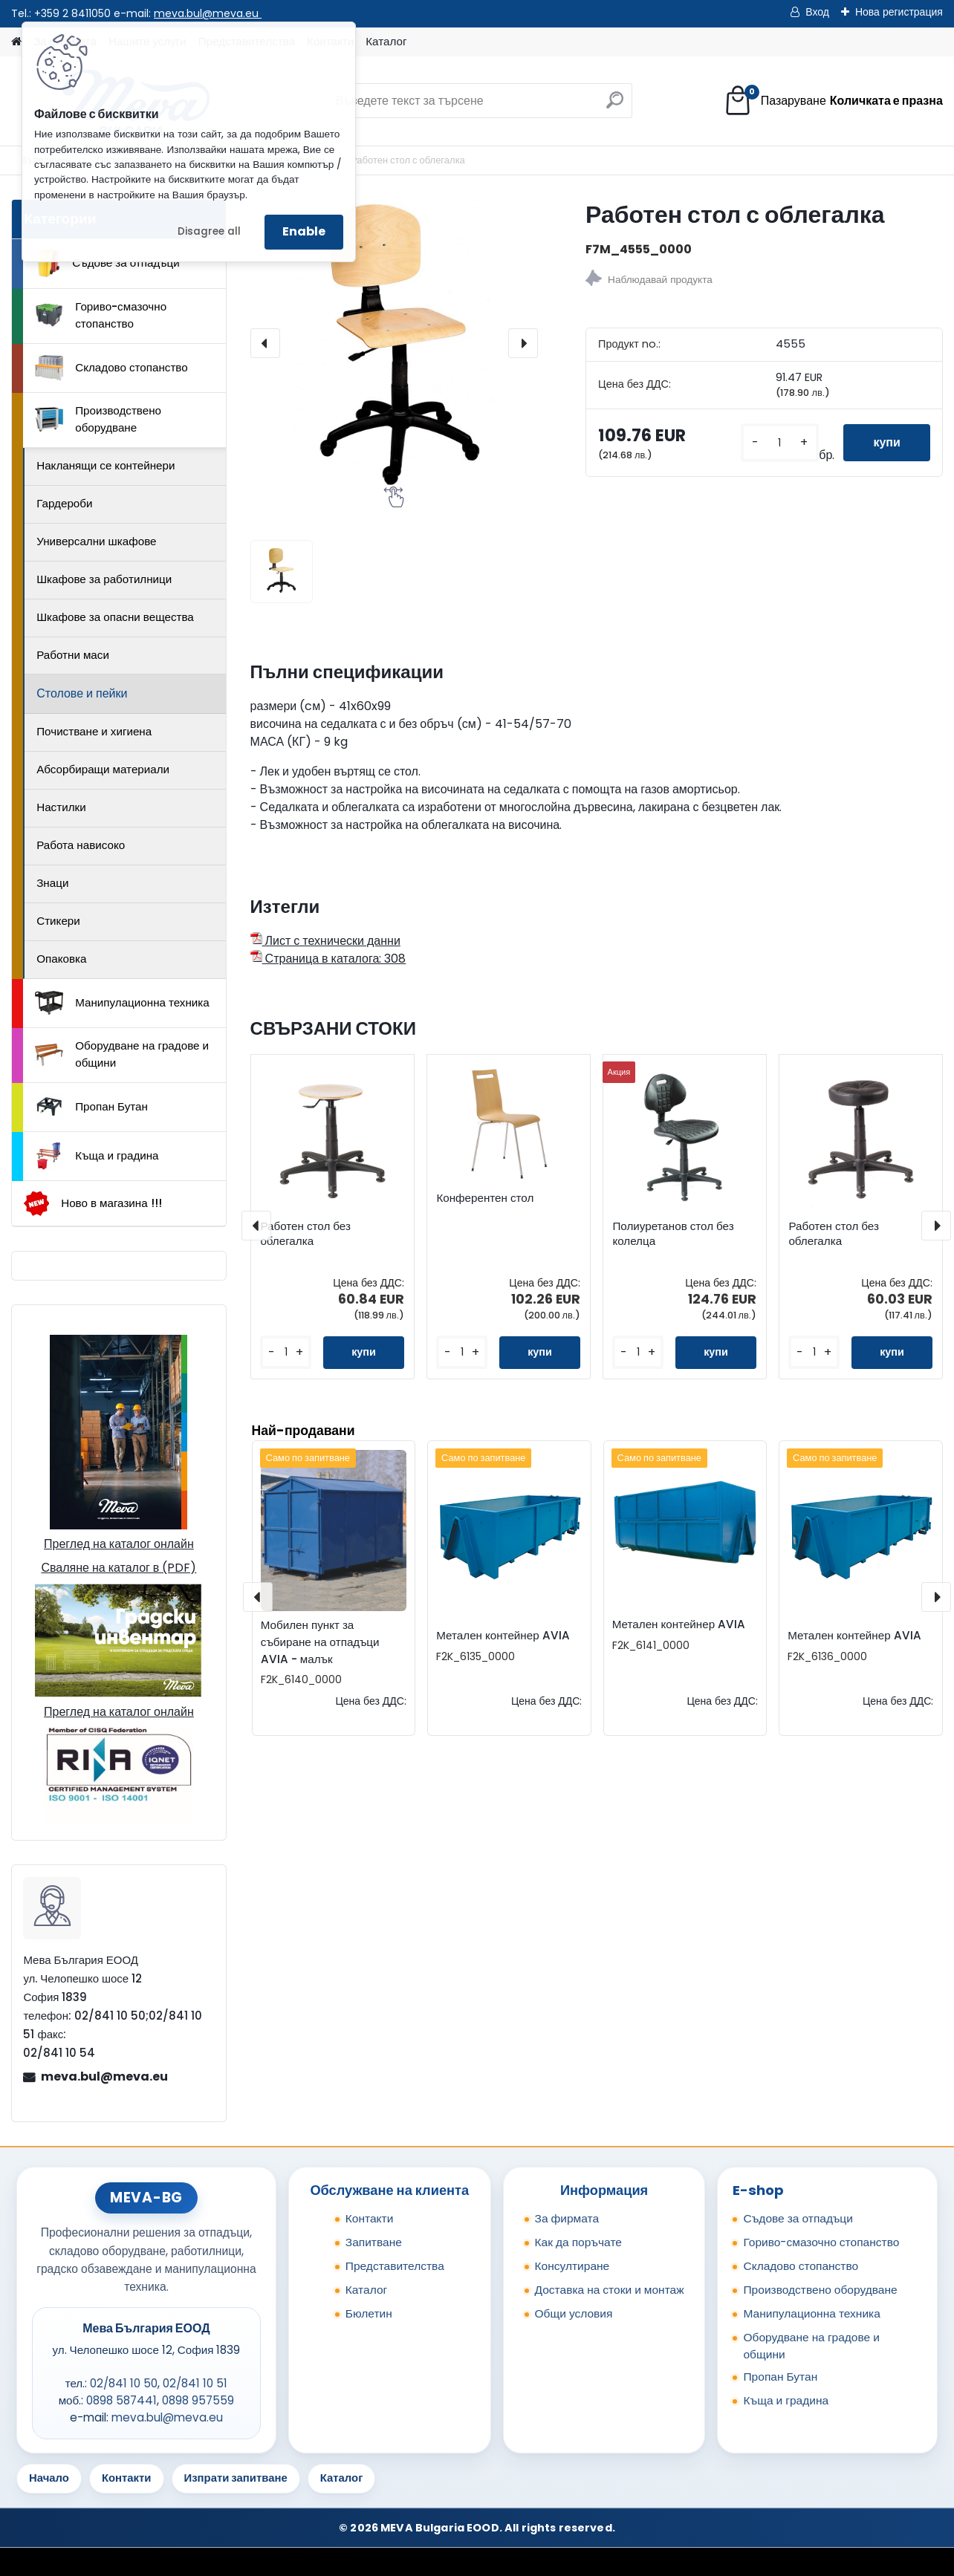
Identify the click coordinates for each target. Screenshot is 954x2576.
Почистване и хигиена (94, 731)
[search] (614, 105)
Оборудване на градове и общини (122, 1054)
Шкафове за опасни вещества (115, 617)
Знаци (52, 883)
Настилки (60, 807)
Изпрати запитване (236, 2477)
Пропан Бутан (91, 1107)
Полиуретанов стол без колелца (672, 1234)
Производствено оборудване (98, 419)
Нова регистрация (899, 11)
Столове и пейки (81, 693)
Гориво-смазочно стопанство (100, 315)
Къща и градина (96, 1156)
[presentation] (265, 343)
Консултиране (572, 2266)
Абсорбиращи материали (102, 769)
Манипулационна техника (122, 1003)
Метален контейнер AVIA (502, 1635)
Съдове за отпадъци (107, 263)
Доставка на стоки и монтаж (609, 2289)
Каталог (386, 41)
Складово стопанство (111, 368)
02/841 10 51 (195, 2383)
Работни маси (72, 655)
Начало (49, 2477)
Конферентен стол (484, 1198)
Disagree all (209, 231)
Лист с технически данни (325, 940)
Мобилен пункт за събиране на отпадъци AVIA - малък (320, 1642)
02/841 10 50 (124, 2383)
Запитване (373, 2242)
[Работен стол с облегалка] (394, 343)
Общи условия (574, 2313)
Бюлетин (368, 2313)
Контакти (369, 2218)
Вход (817, 11)
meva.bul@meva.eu (208, 13)
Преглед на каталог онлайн (119, 1543)
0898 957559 (198, 2400)
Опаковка (61, 958)
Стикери (58, 920)
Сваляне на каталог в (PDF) (118, 1567)
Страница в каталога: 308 (328, 958)
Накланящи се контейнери (105, 465)
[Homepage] (16, 41)
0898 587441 (121, 2400)
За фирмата (567, 2218)
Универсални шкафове (96, 541)
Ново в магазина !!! (92, 1203)
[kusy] (780, 443)
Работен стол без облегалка (305, 1234)
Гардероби (64, 503)
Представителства (394, 2266)
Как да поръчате (578, 2242)
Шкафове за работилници (104, 579)
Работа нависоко (80, 845)
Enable (303, 231)
